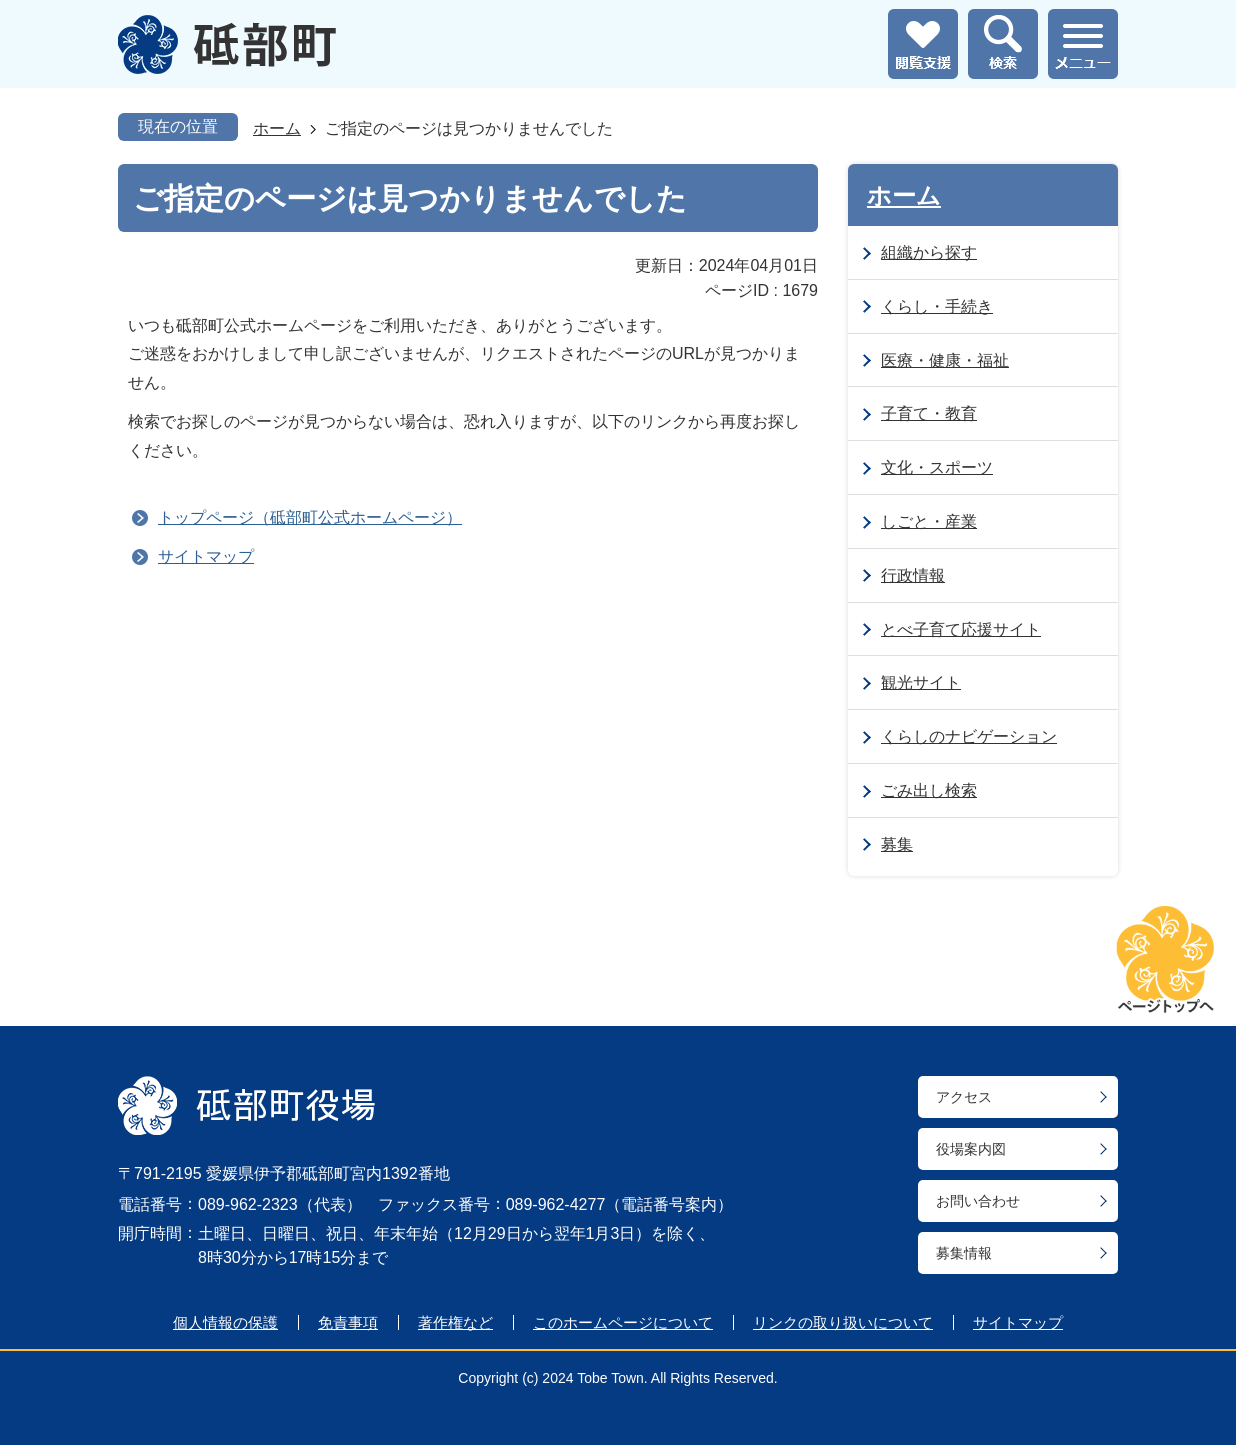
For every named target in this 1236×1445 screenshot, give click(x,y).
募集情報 (964, 1253)
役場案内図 (971, 1149)
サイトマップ (206, 556)
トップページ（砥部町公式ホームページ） (310, 517)
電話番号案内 (669, 1204)
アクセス (964, 1097)
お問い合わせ (978, 1201)
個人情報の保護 (225, 1322)
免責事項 (348, 1322)
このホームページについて (623, 1322)
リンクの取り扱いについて (843, 1322)
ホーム (277, 128)
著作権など (455, 1322)
